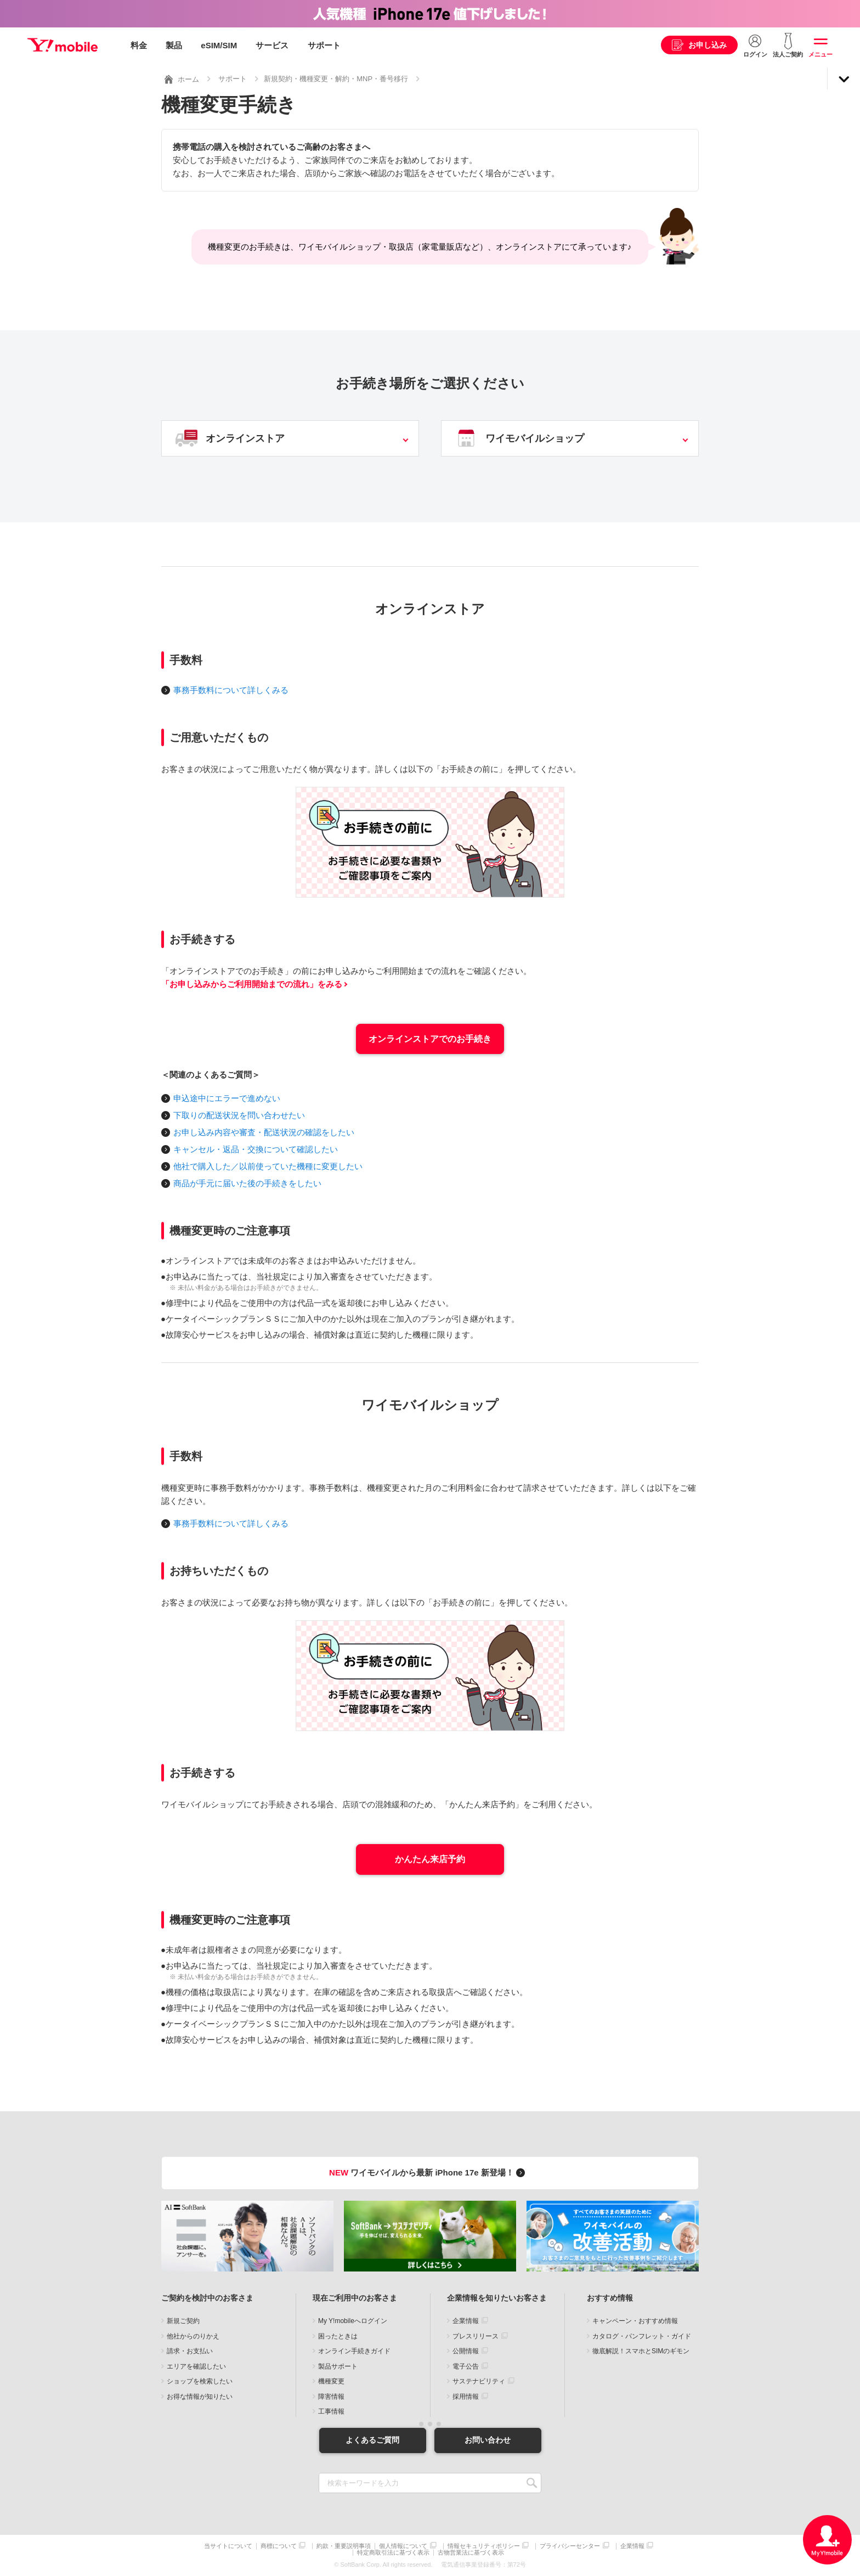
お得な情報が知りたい (200, 2396)
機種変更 (331, 2381)
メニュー (820, 54)
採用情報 (465, 2396)
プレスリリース (475, 2336)
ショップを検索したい (200, 2381)
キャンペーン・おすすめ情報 (635, 2321)
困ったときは (338, 2336)
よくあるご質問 (372, 2440)
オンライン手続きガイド (354, 2351)
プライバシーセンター (570, 2546)
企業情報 (465, 2321)
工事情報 (331, 2411)
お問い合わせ (488, 2440)
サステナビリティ (478, 2381)
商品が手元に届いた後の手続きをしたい (247, 1183)
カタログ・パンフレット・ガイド (641, 2336)
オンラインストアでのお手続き (430, 1039)
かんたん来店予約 (430, 1859)
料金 (139, 45)
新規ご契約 (183, 2321)
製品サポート (338, 2366)
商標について (279, 2546)
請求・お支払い (190, 2351)
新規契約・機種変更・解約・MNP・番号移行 (336, 79)
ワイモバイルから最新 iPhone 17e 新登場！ (428, 2172)
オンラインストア (245, 438)
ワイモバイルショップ (534, 438)
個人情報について (403, 2546)
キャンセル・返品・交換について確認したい (255, 1149)
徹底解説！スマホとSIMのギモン (640, 2351)
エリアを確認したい (196, 2366)
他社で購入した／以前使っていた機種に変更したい (268, 1166)
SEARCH (532, 2483)
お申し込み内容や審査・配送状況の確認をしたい (263, 1132)
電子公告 (465, 2366)
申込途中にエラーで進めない (226, 1098)
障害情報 (331, 2396)
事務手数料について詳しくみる (230, 690)
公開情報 (465, 2351)
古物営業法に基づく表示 (471, 2553)
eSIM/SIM (219, 45)
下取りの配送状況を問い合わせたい (239, 1115)
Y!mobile (62, 45)
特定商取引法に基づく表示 (393, 2553)
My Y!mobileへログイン (352, 2321)
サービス (272, 45)
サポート (324, 45)
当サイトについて (228, 2546)
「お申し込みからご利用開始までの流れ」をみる (251, 984)
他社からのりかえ (193, 2336)
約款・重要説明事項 (343, 2546)
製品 (174, 45)
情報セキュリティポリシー (484, 2546)
